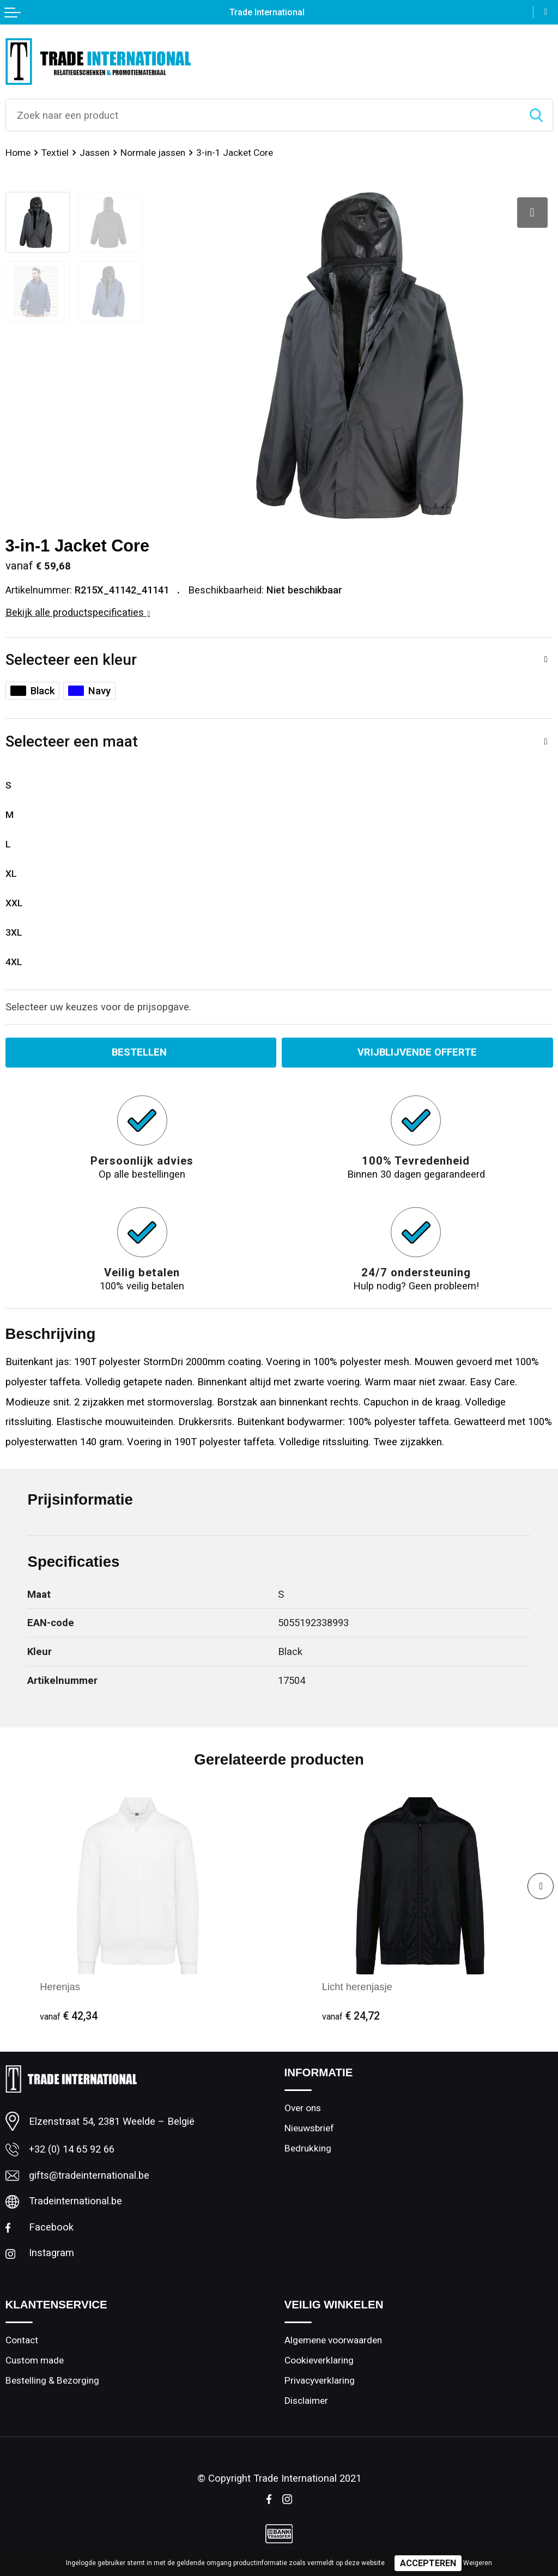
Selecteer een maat (71, 741)
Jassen (95, 152)
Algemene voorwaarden (333, 2340)
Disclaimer (306, 2400)
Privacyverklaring (319, 2380)
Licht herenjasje (357, 1986)
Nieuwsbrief (309, 2128)
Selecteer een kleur (71, 660)
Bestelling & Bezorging (52, 2380)
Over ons (302, 2107)
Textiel (55, 152)
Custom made (34, 2360)
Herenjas (60, 1986)
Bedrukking (307, 2148)
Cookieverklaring (319, 2360)
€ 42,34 (69, 2016)
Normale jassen (152, 152)
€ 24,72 (351, 2016)
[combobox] (263, 115)
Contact (21, 2340)
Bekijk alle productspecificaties (77, 612)
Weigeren (477, 2563)
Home (18, 152)
